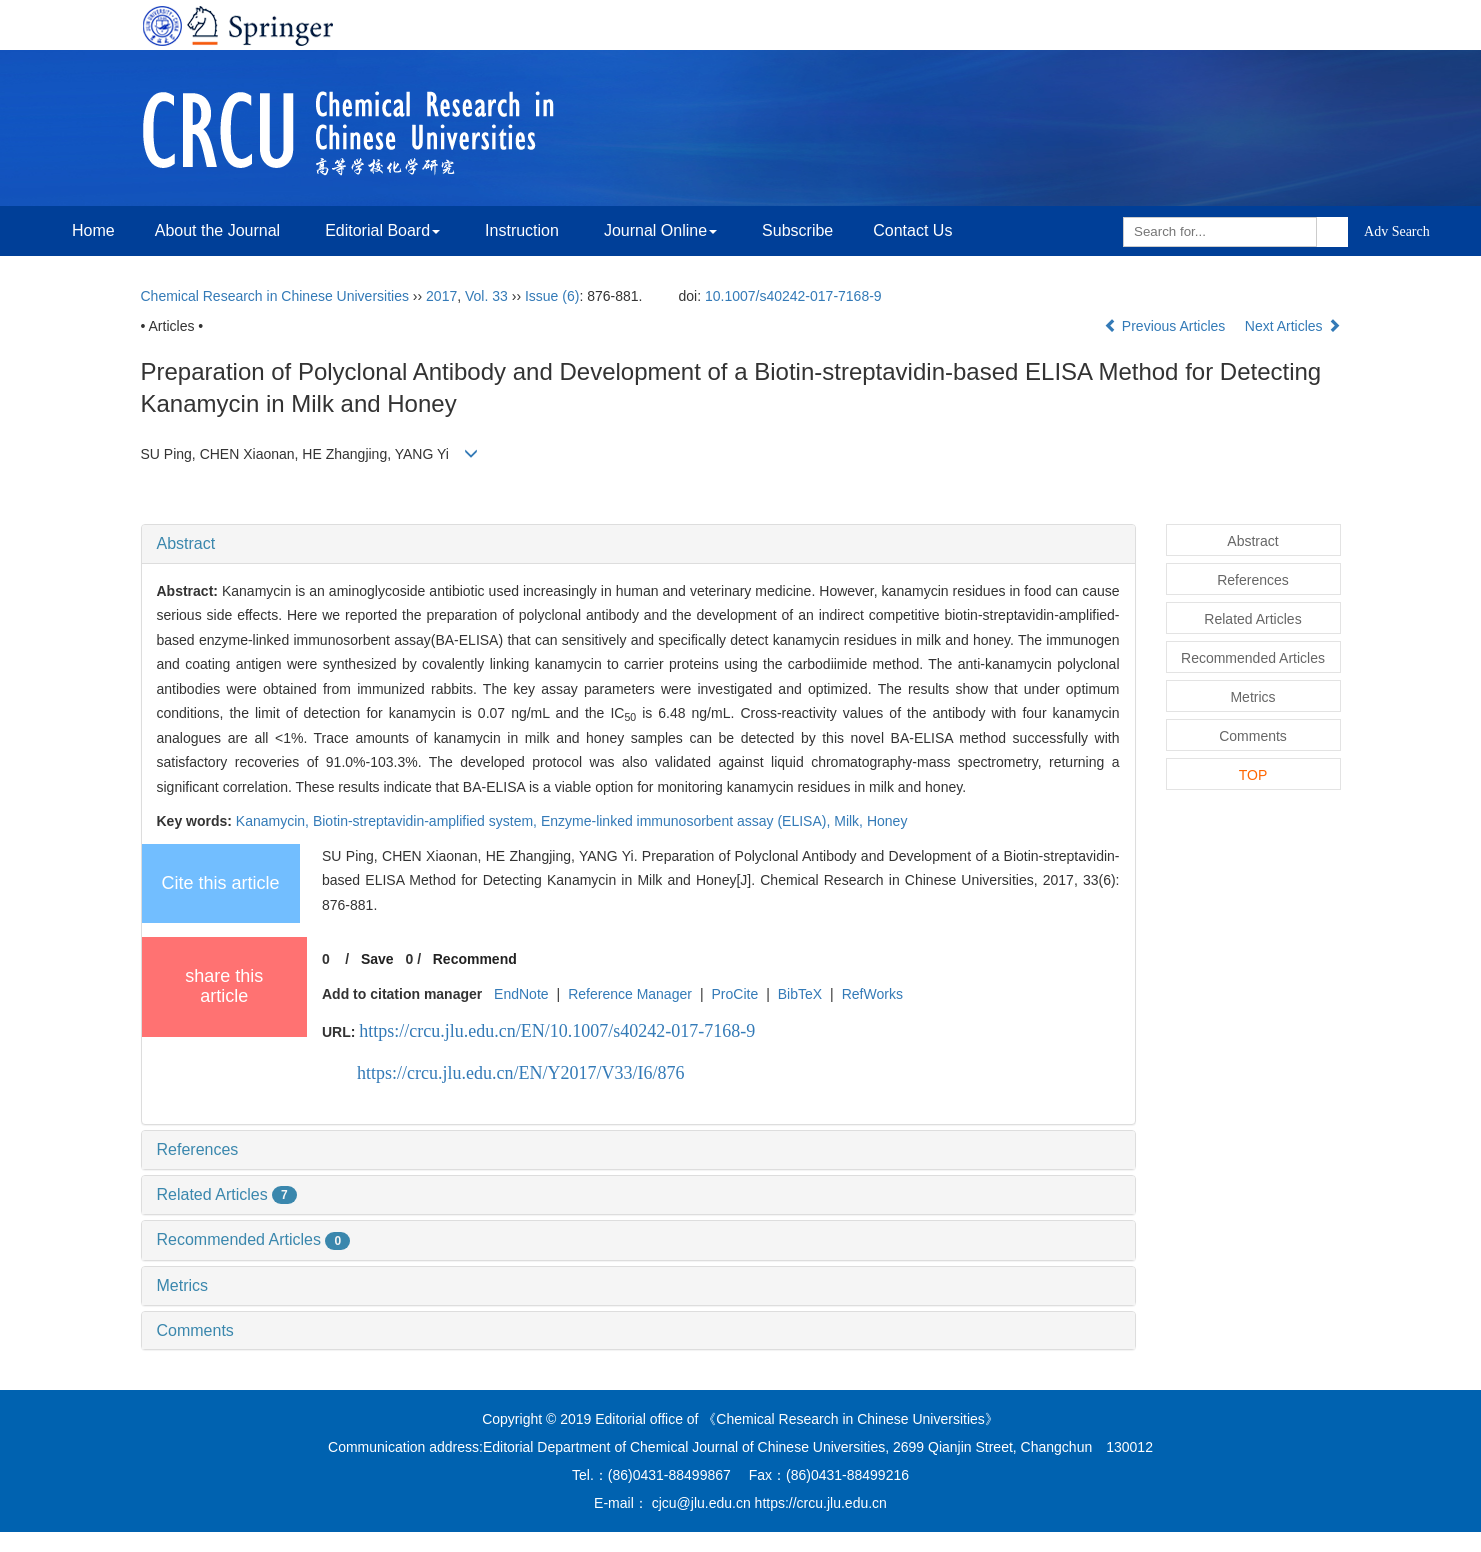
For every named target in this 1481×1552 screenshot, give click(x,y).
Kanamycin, (274, 821)
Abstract (186, 543)
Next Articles (1293, 326)
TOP (1253, 775)
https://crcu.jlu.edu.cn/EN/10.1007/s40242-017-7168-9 (557, 1031)
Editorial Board (382, 230)
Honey (887, 821)
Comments (195, 1330)
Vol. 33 (486, 296)
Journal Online (660, 230)
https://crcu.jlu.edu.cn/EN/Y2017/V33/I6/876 (520, 1073)
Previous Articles (1166, 326)
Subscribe (797, 230)
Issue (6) (552, 296)
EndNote (521, 994)
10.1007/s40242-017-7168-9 (793, 296)
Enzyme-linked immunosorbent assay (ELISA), (687, 821)
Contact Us (912, 230)
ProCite (734, 994)
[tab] (638, 544)
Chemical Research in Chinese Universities (275, 296)
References (198, 1149)
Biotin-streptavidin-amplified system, (427, 821)
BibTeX (800, 994)
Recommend (475, 959)
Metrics (183, 1285)
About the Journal (217, 230)
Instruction (522, 230)
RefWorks (872, 994)
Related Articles (227, 1194)
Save (377, 959)
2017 (441, 296)
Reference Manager (630, 994)
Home (93, 230)
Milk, (850, 821)
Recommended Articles (254, 1239)
